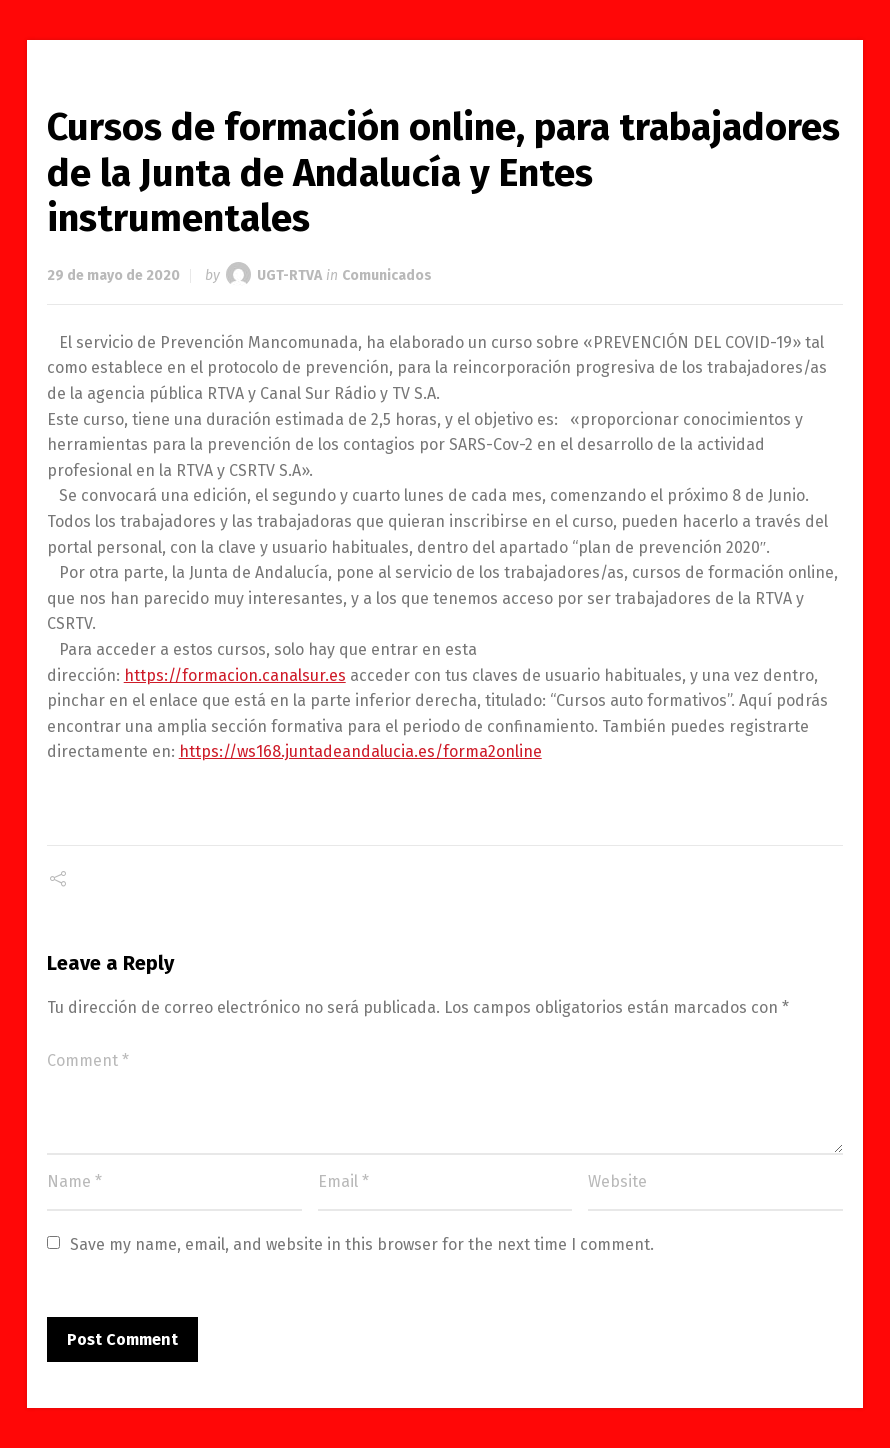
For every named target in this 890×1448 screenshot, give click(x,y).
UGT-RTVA (289, 275)
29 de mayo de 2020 (113, 275)
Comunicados (387, 275)
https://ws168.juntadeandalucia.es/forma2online (360, 751)
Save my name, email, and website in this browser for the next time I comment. (362, 1244)
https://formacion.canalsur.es (235, 675)
